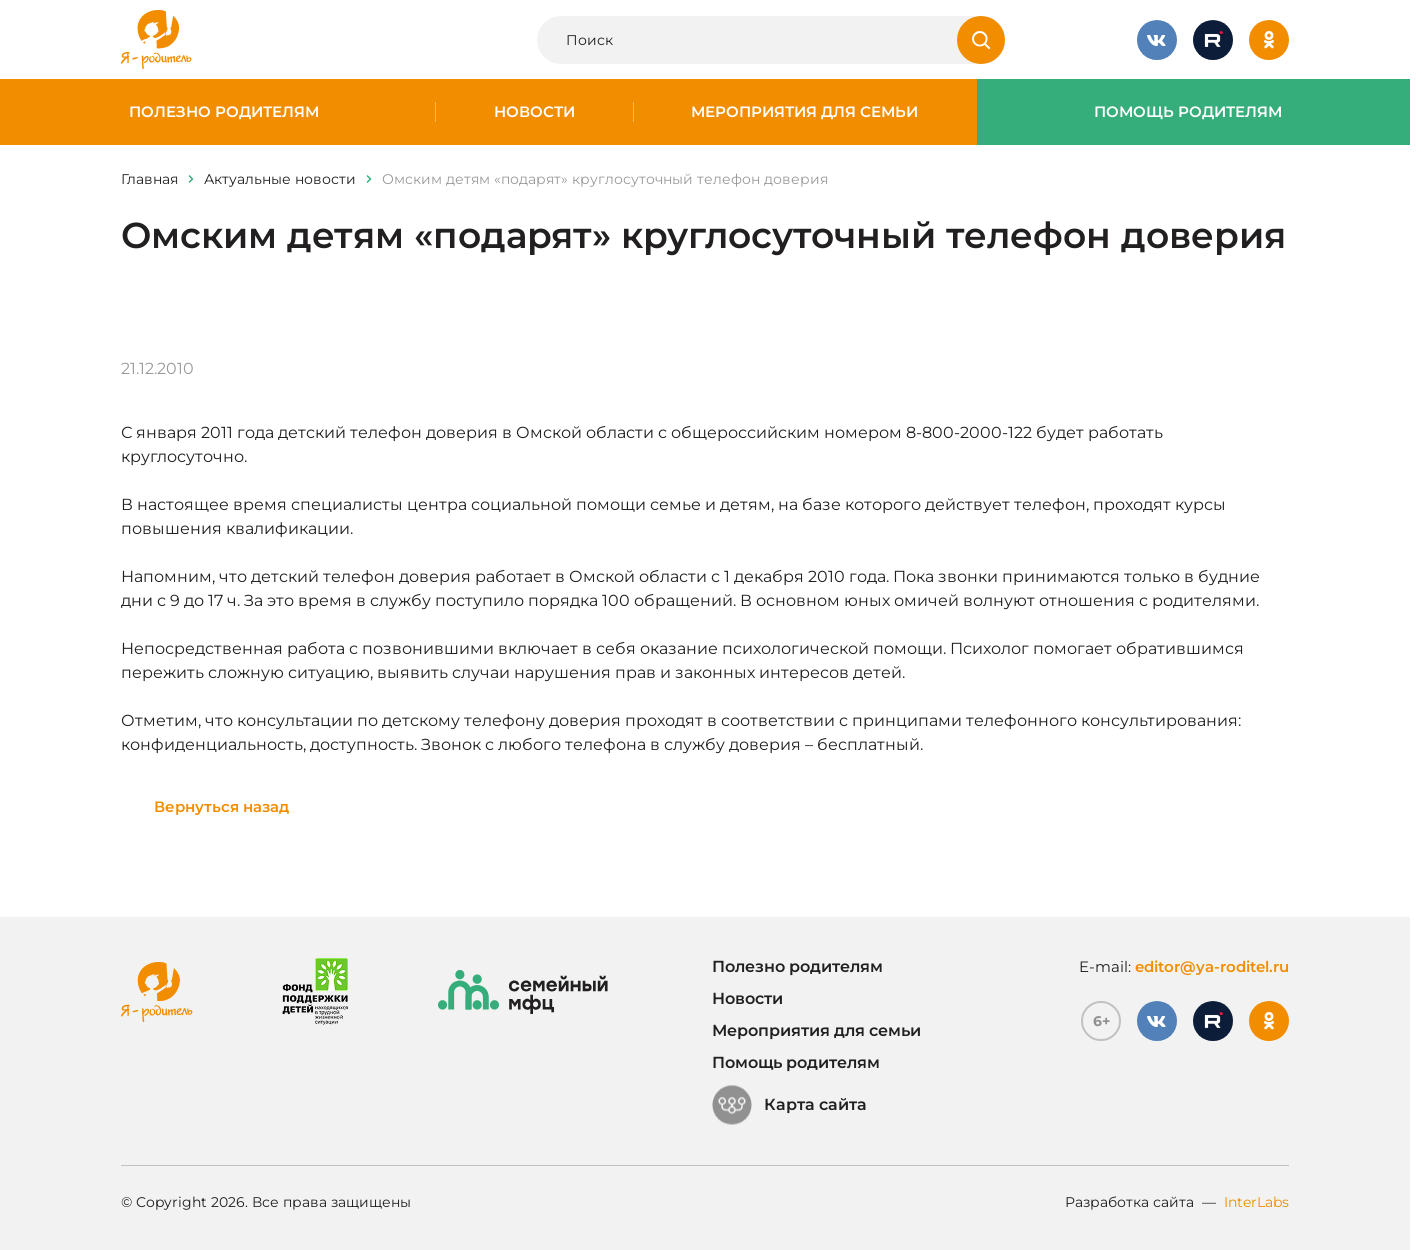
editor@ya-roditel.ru (1212, 966)
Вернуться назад (221, 806)
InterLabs (1256, 1202)
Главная (149, 179)
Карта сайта (789, 1105)
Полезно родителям (224, 112)
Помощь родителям (1188, 112)
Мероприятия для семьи (804, 112)
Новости (534, 112)
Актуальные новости (280, 179)
